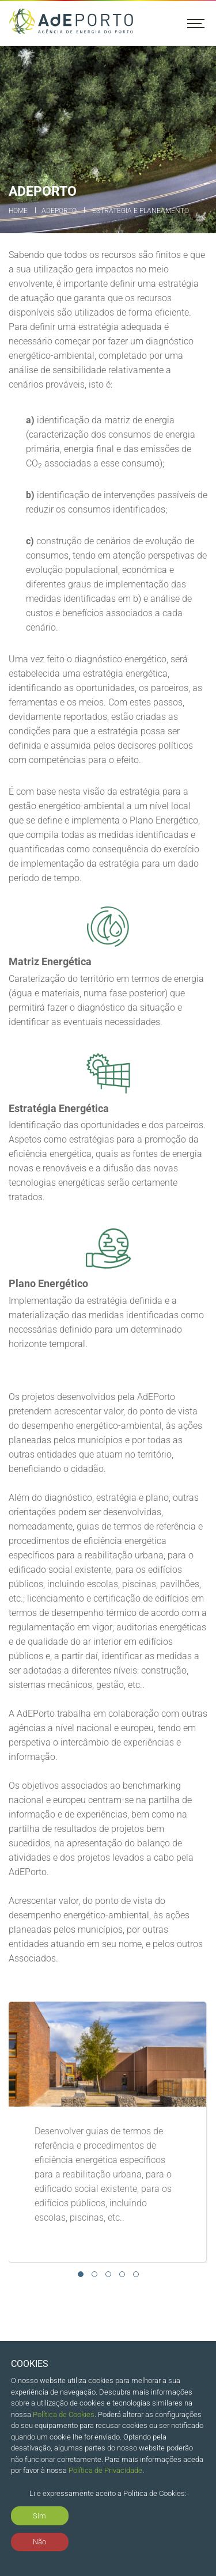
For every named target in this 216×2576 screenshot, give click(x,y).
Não (39, 2541)
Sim (39, 2515)
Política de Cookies (63, 2414)
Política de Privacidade (105, 2470)
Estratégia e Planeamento (140, 211)
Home (18, 211)
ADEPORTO (59, 211)
